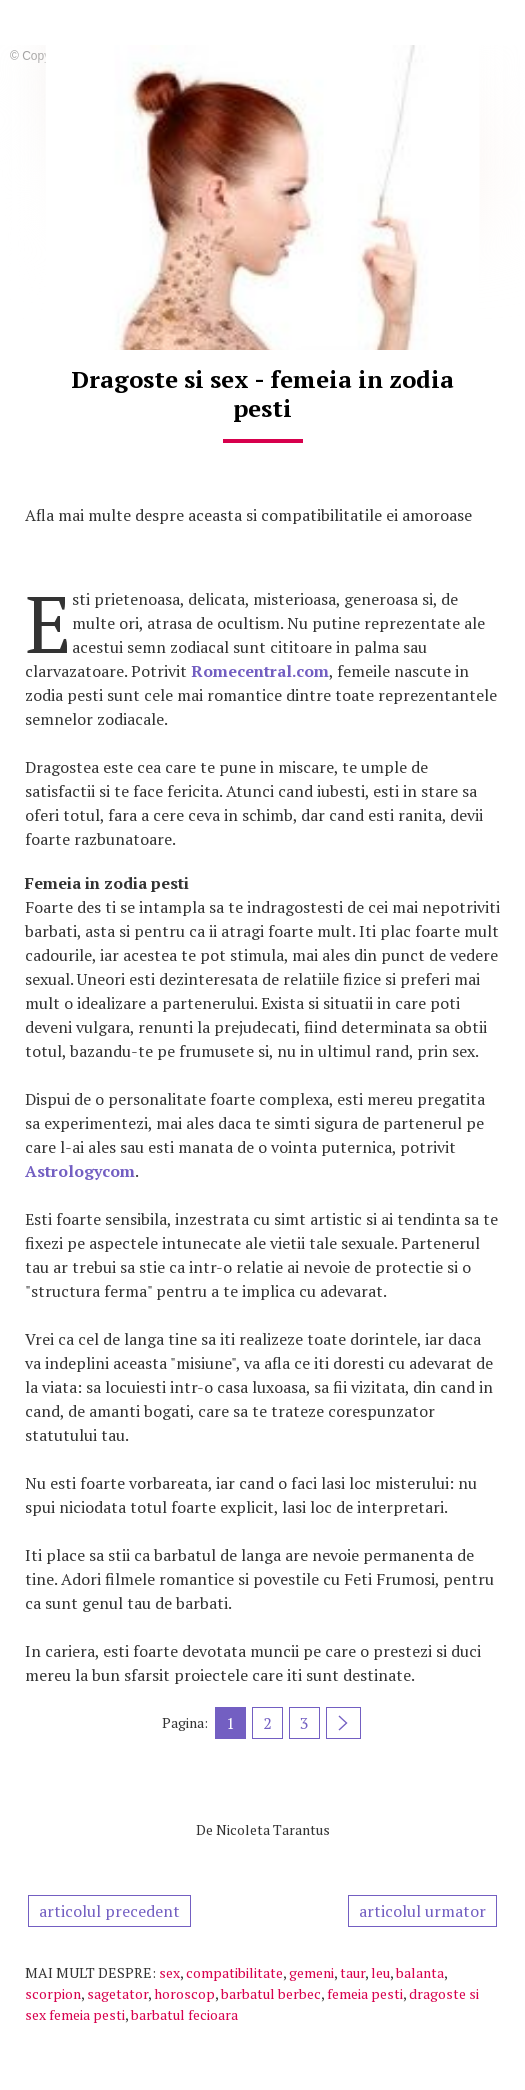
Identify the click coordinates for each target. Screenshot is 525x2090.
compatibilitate (234, 1972)
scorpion (53, 1993)
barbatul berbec (271, 1993)
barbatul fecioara (184, 2014)
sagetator (117, 1993)
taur (352, 1972)
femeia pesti (365, 1993)
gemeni (311, 1972)
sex (169, 1972)
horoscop (184, 1993)
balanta (420, 1972)
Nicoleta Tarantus (273, 1829)
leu (380, 1972)
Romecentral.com (260, 671)
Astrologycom (80, 1171)
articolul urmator (422, 1911)
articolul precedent (109, 1911)
